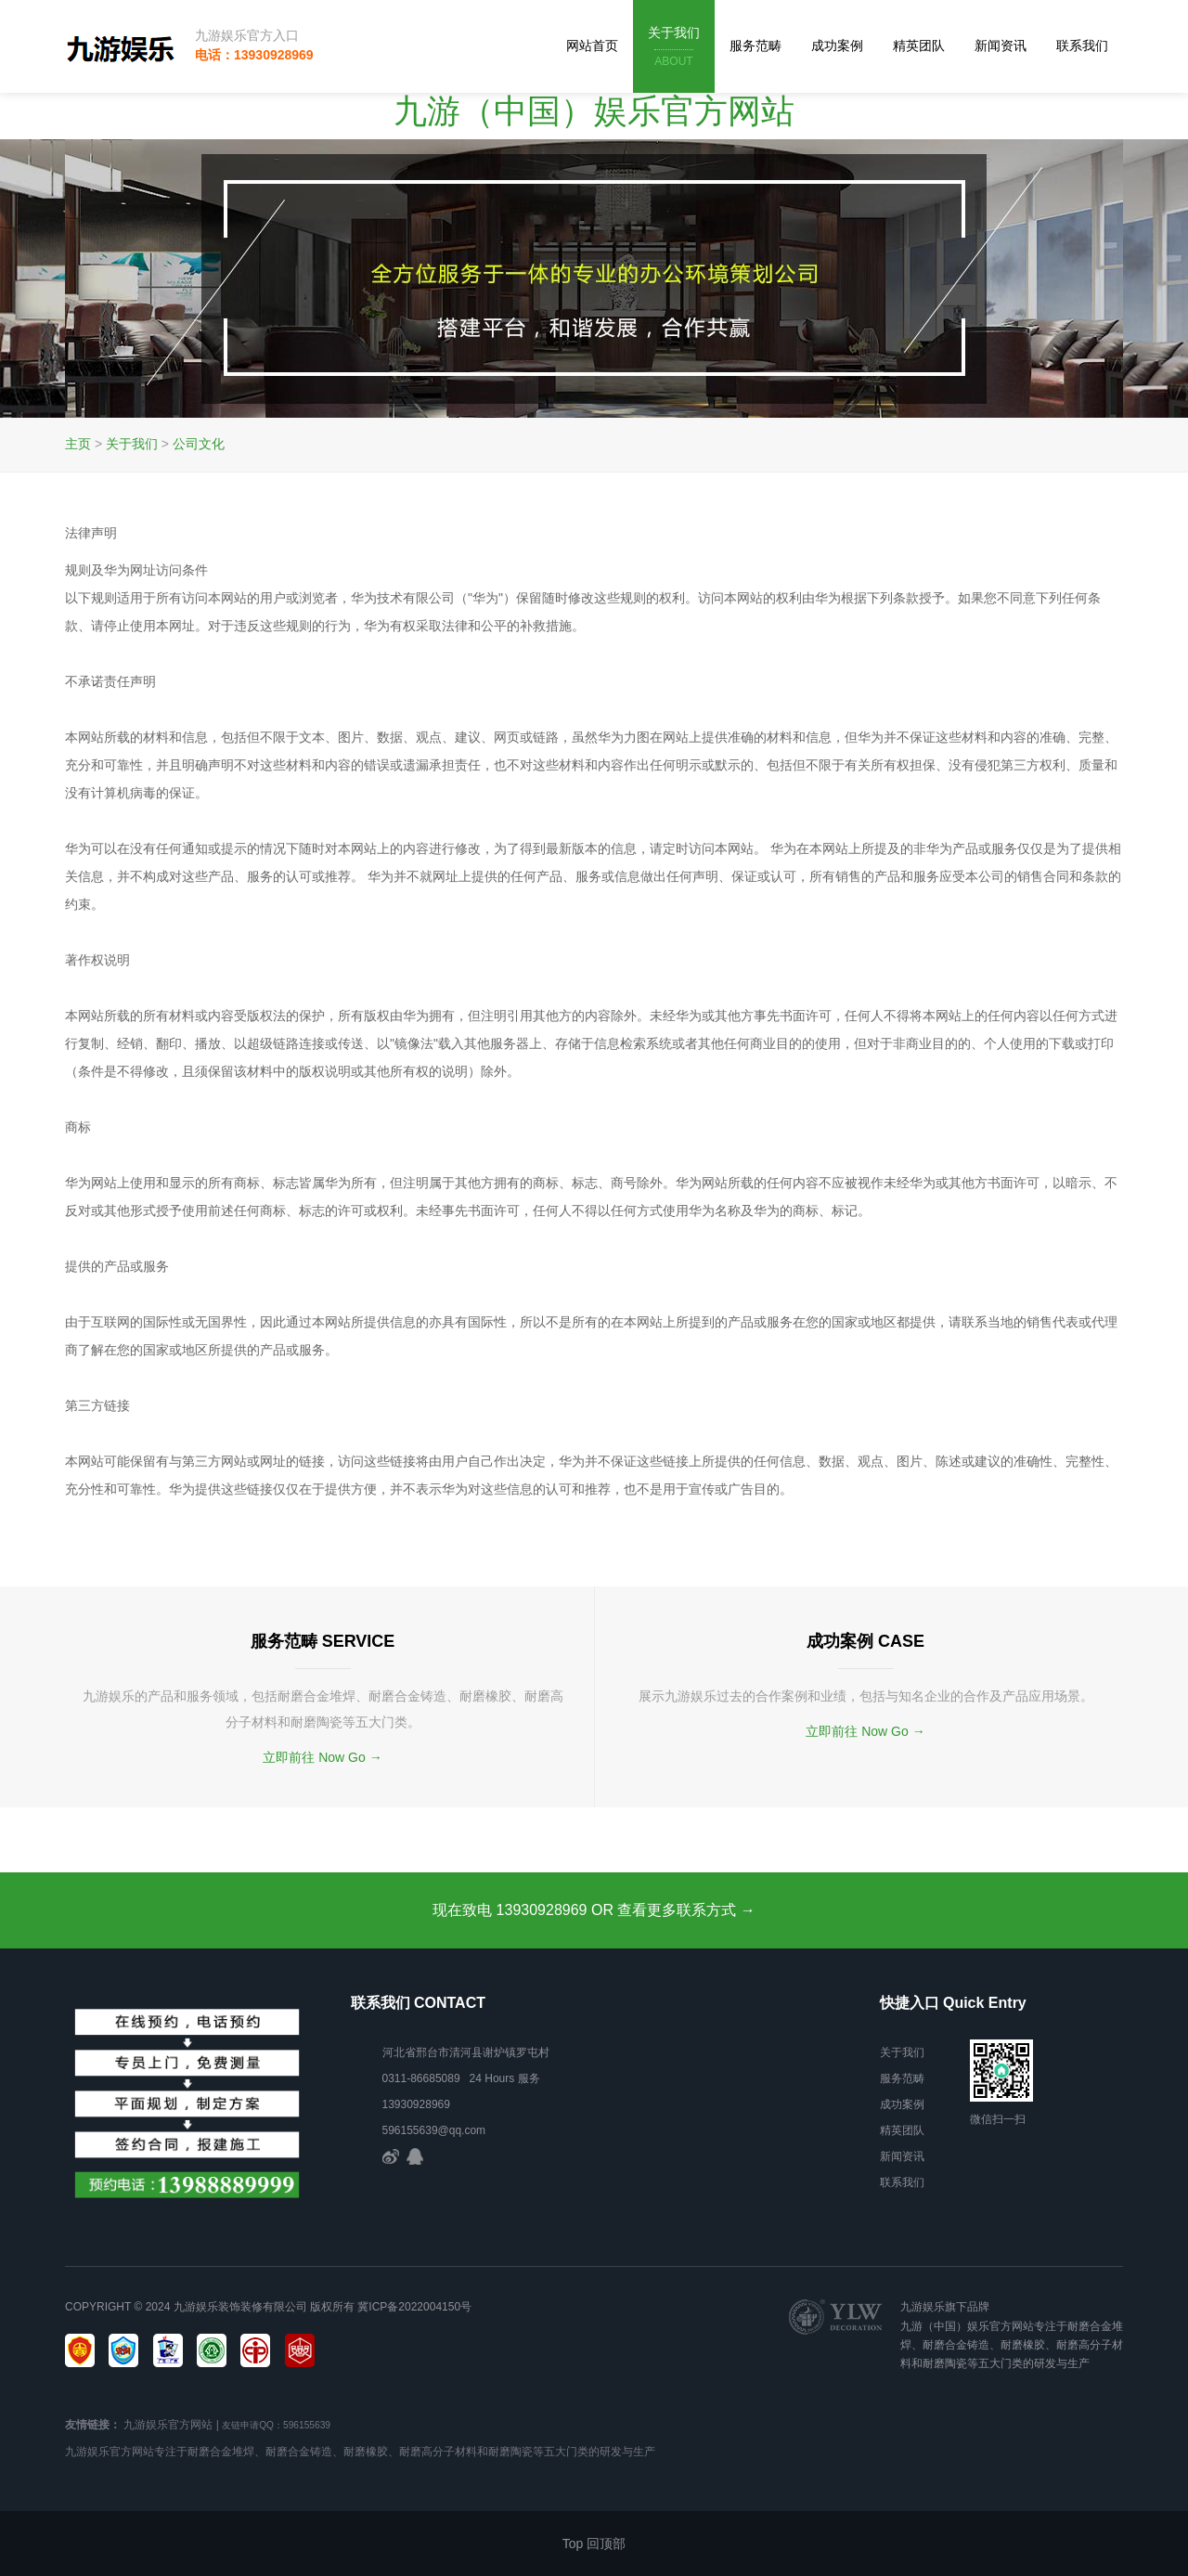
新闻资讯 (1001, 45)
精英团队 (919, 45)
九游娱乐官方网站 (168, 2424)
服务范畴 (755, 45)
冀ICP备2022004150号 (414, 2306)
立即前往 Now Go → (322, 1757)
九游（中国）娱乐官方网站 (594, 111)
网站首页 (592, 45)
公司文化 (199, 443)
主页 (78, 443)
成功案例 (837, 45)
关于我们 (674, 48)
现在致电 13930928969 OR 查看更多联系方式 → (594, 1910)
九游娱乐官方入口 (247, 35)
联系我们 (1082, 45)
